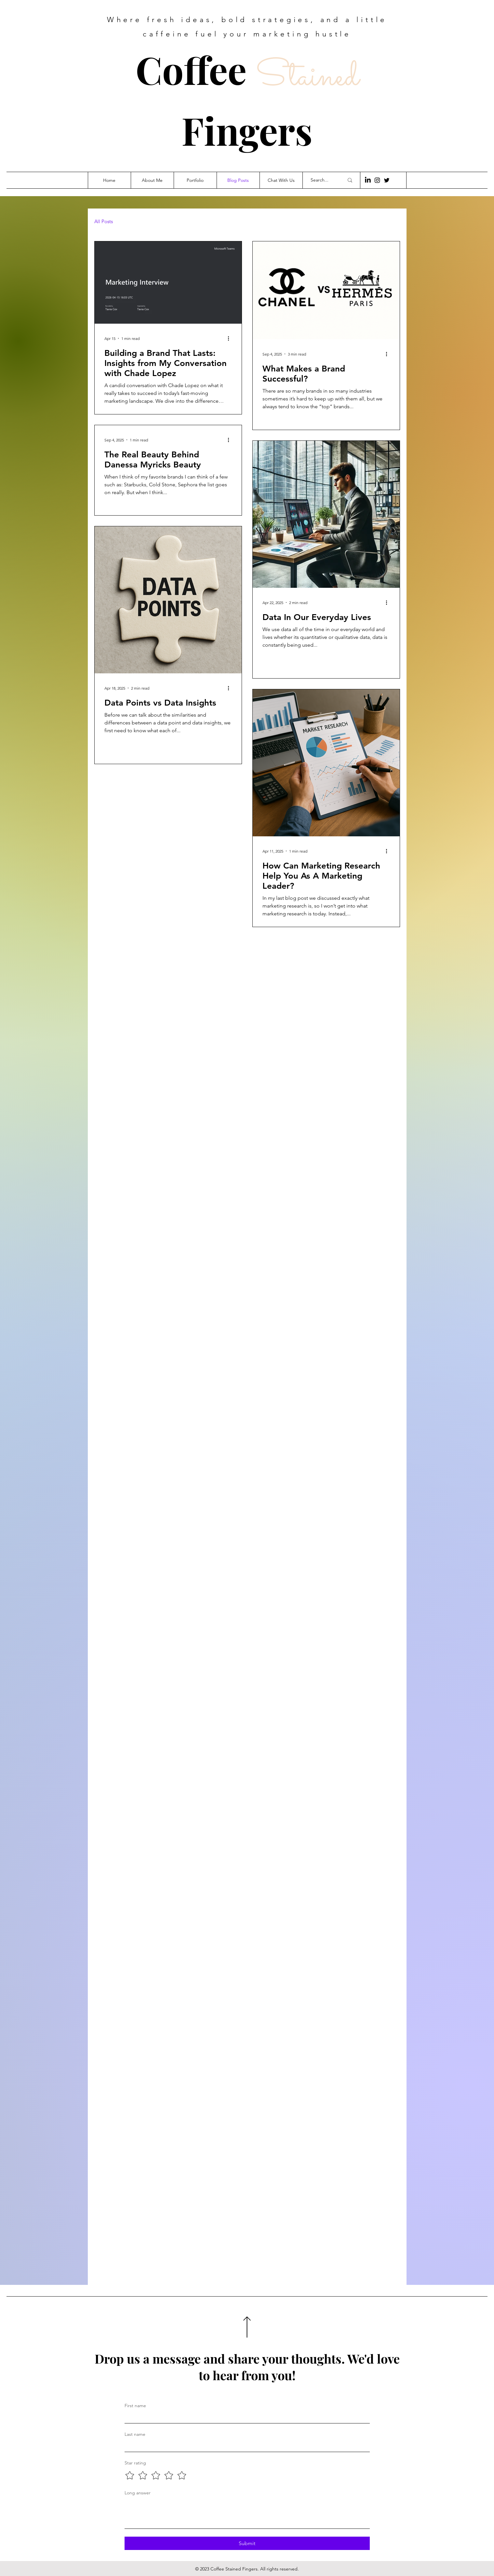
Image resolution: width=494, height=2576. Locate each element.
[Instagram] (377, 180)
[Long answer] (247, 2514)
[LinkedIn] (367, 180)
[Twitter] (386, 180)
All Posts (103, 221)
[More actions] (231, 338)
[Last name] (245, 2446)
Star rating (135, 2463)
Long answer (138, 2493)
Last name (135, 2434)
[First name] (245, 2417)
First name (135, 2405)
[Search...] (322, 180)
